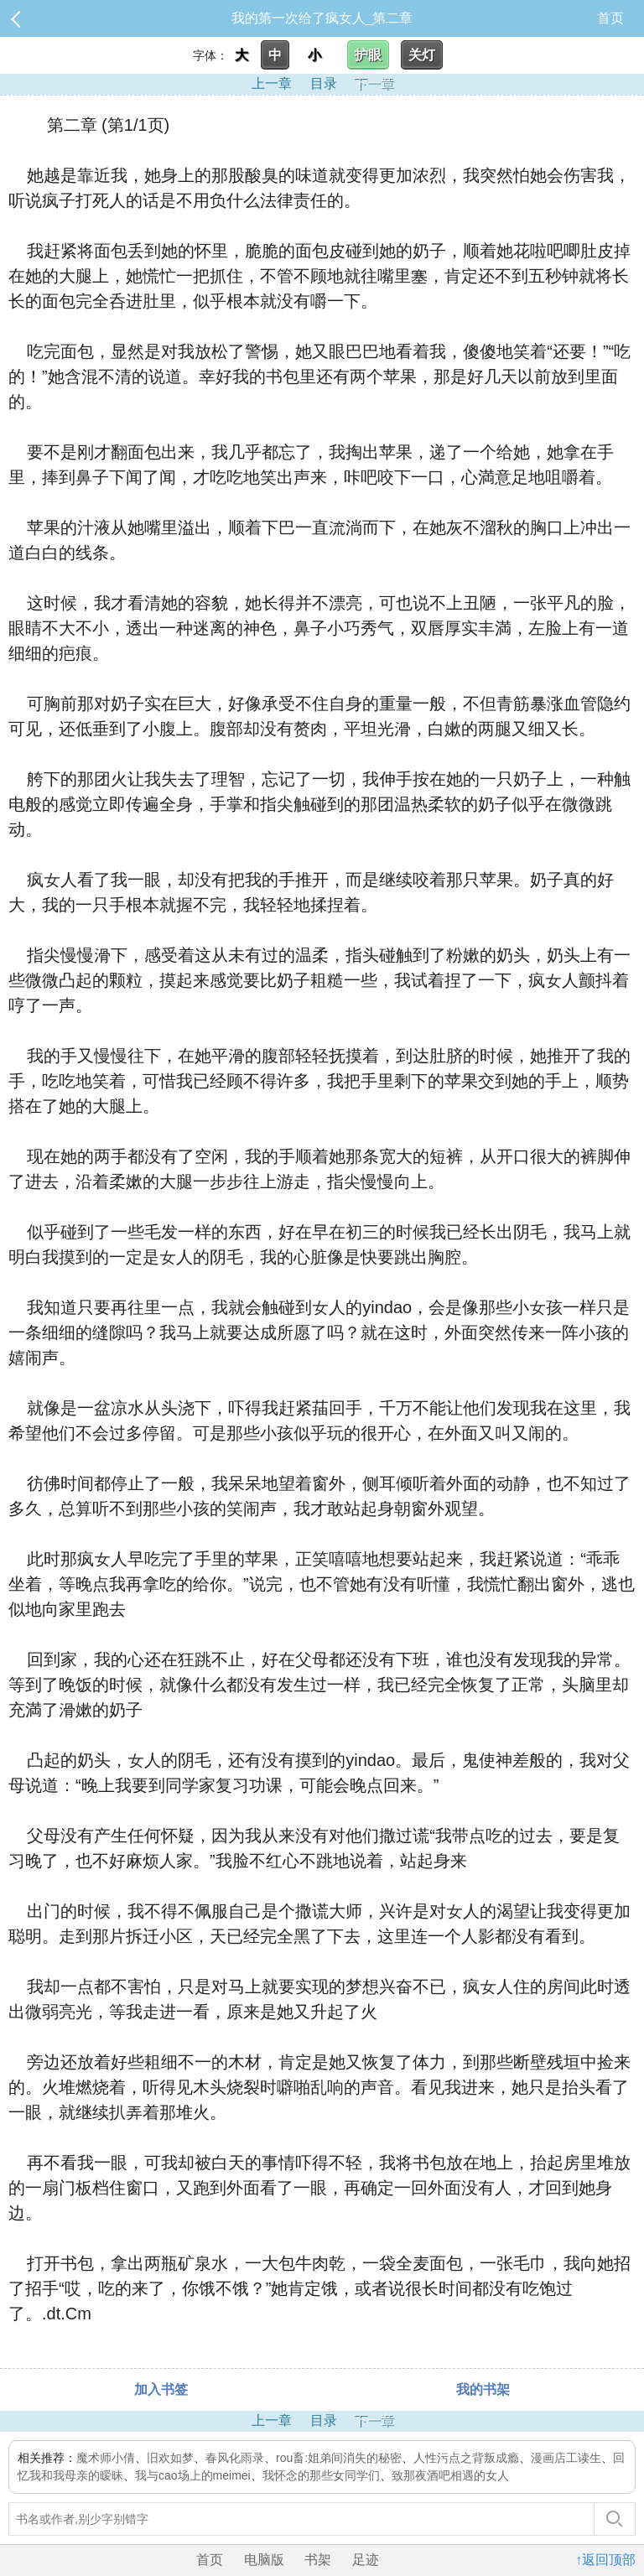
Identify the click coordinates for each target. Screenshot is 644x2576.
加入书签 (161, 2389)
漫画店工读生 (566, 2457)
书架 (317, 2560)
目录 (323, 83)
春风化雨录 (234, 2457)
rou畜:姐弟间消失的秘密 (339, 2457)
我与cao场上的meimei (193, 2475)
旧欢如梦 (170, 2457)
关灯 (421, 55)
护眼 (368, 55)
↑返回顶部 (605, 2560)
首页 (610, 18)
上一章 (272, 83)
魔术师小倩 (105, 2457)
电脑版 (264, 2560)
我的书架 (483, 2389)
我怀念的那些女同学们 (321, 2475)
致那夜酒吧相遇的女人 (450, 2475)
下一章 (374, 83)
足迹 (365, 2560)
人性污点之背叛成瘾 (466, 2457)
